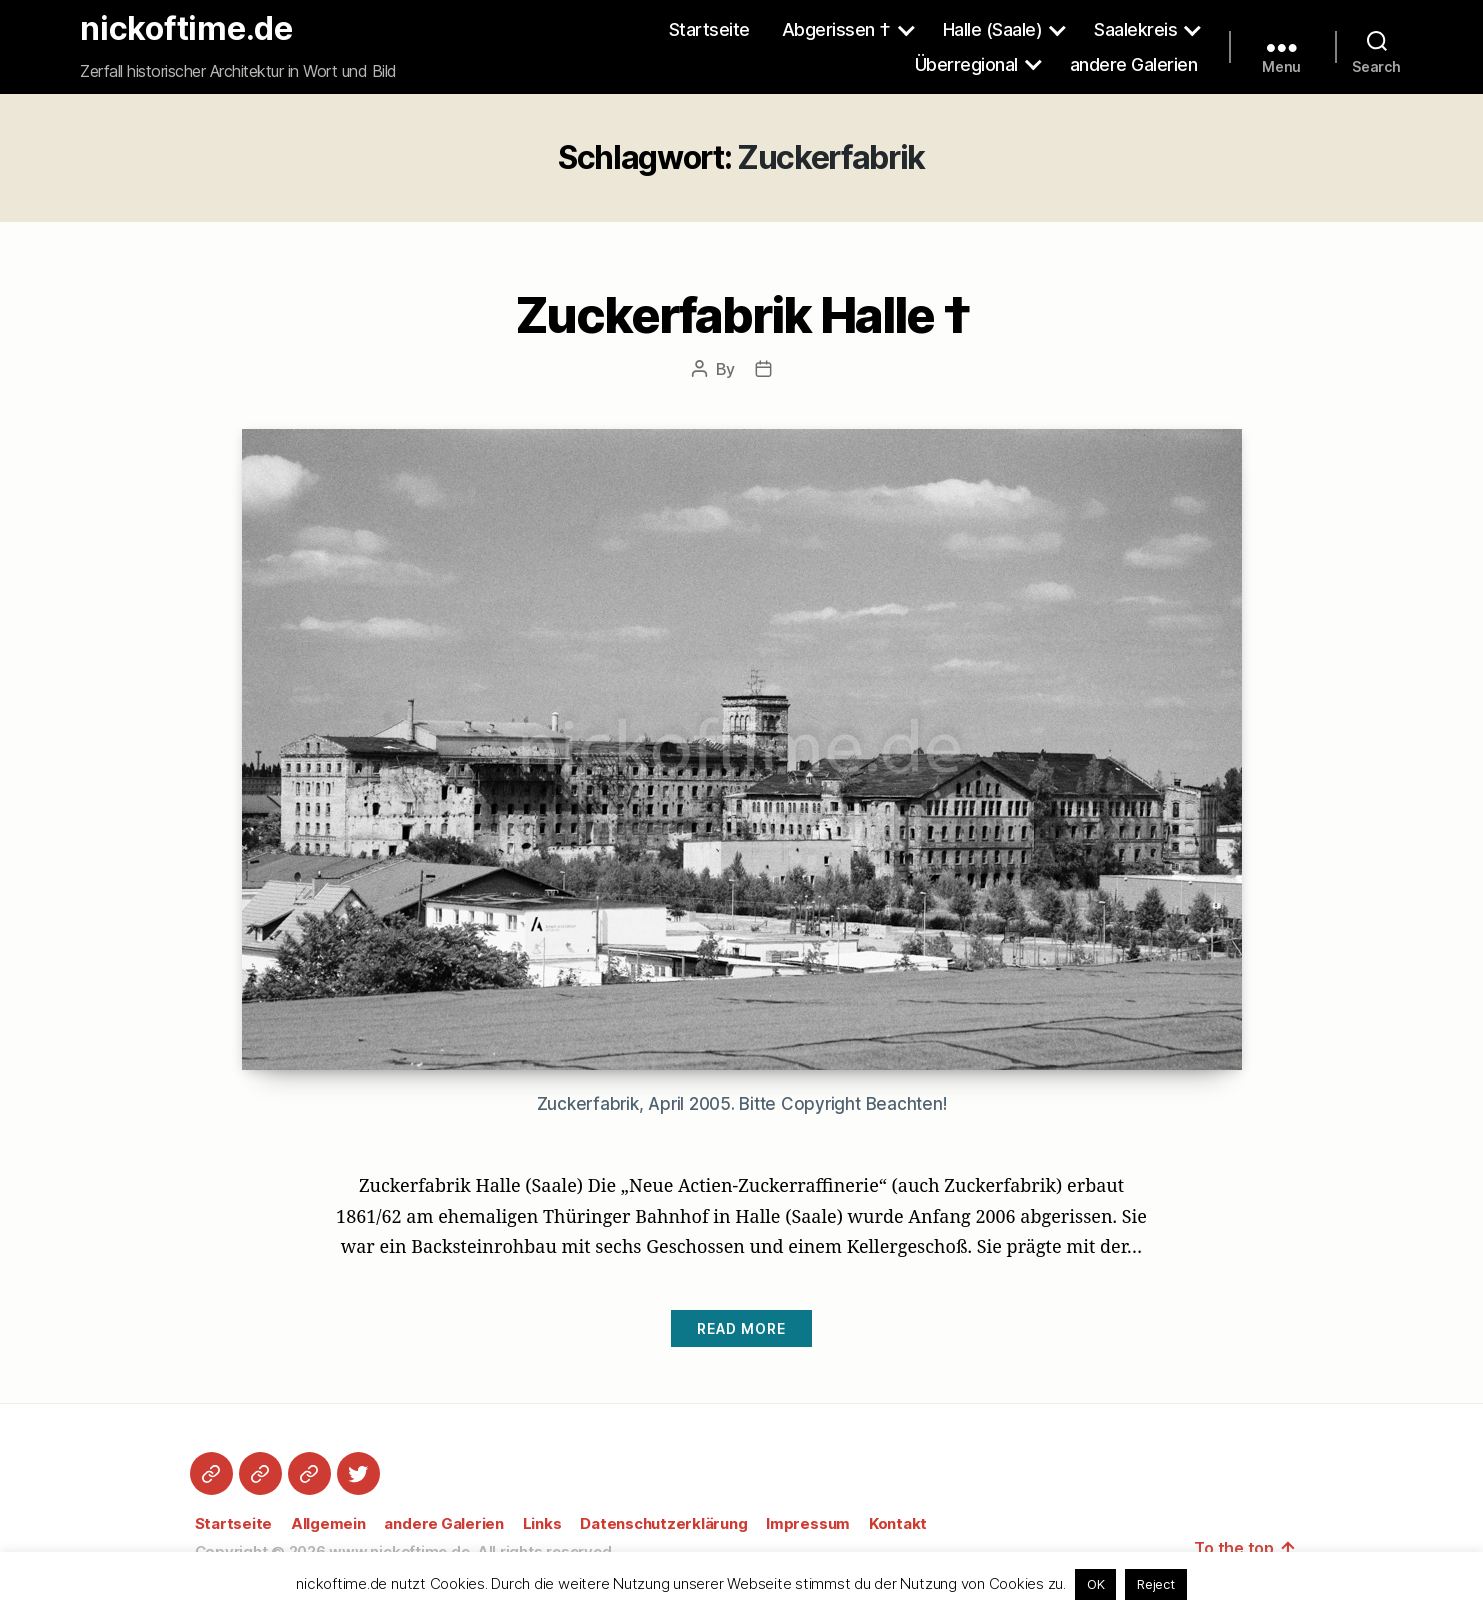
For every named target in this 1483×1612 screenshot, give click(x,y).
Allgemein (328, 1523)
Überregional (966, 64)
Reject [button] (1156, 1584)
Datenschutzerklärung (663, 1523)
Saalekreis (1135, 29)
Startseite (709, 29)
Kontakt (898, 1523)
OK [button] (1096, 1584)
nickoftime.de (186, 29)
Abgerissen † (836, 29)
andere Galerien (1134, 64)
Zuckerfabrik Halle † (741, 313)
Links (542, 1523)
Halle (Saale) (993, 29)
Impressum (808, 1523)
